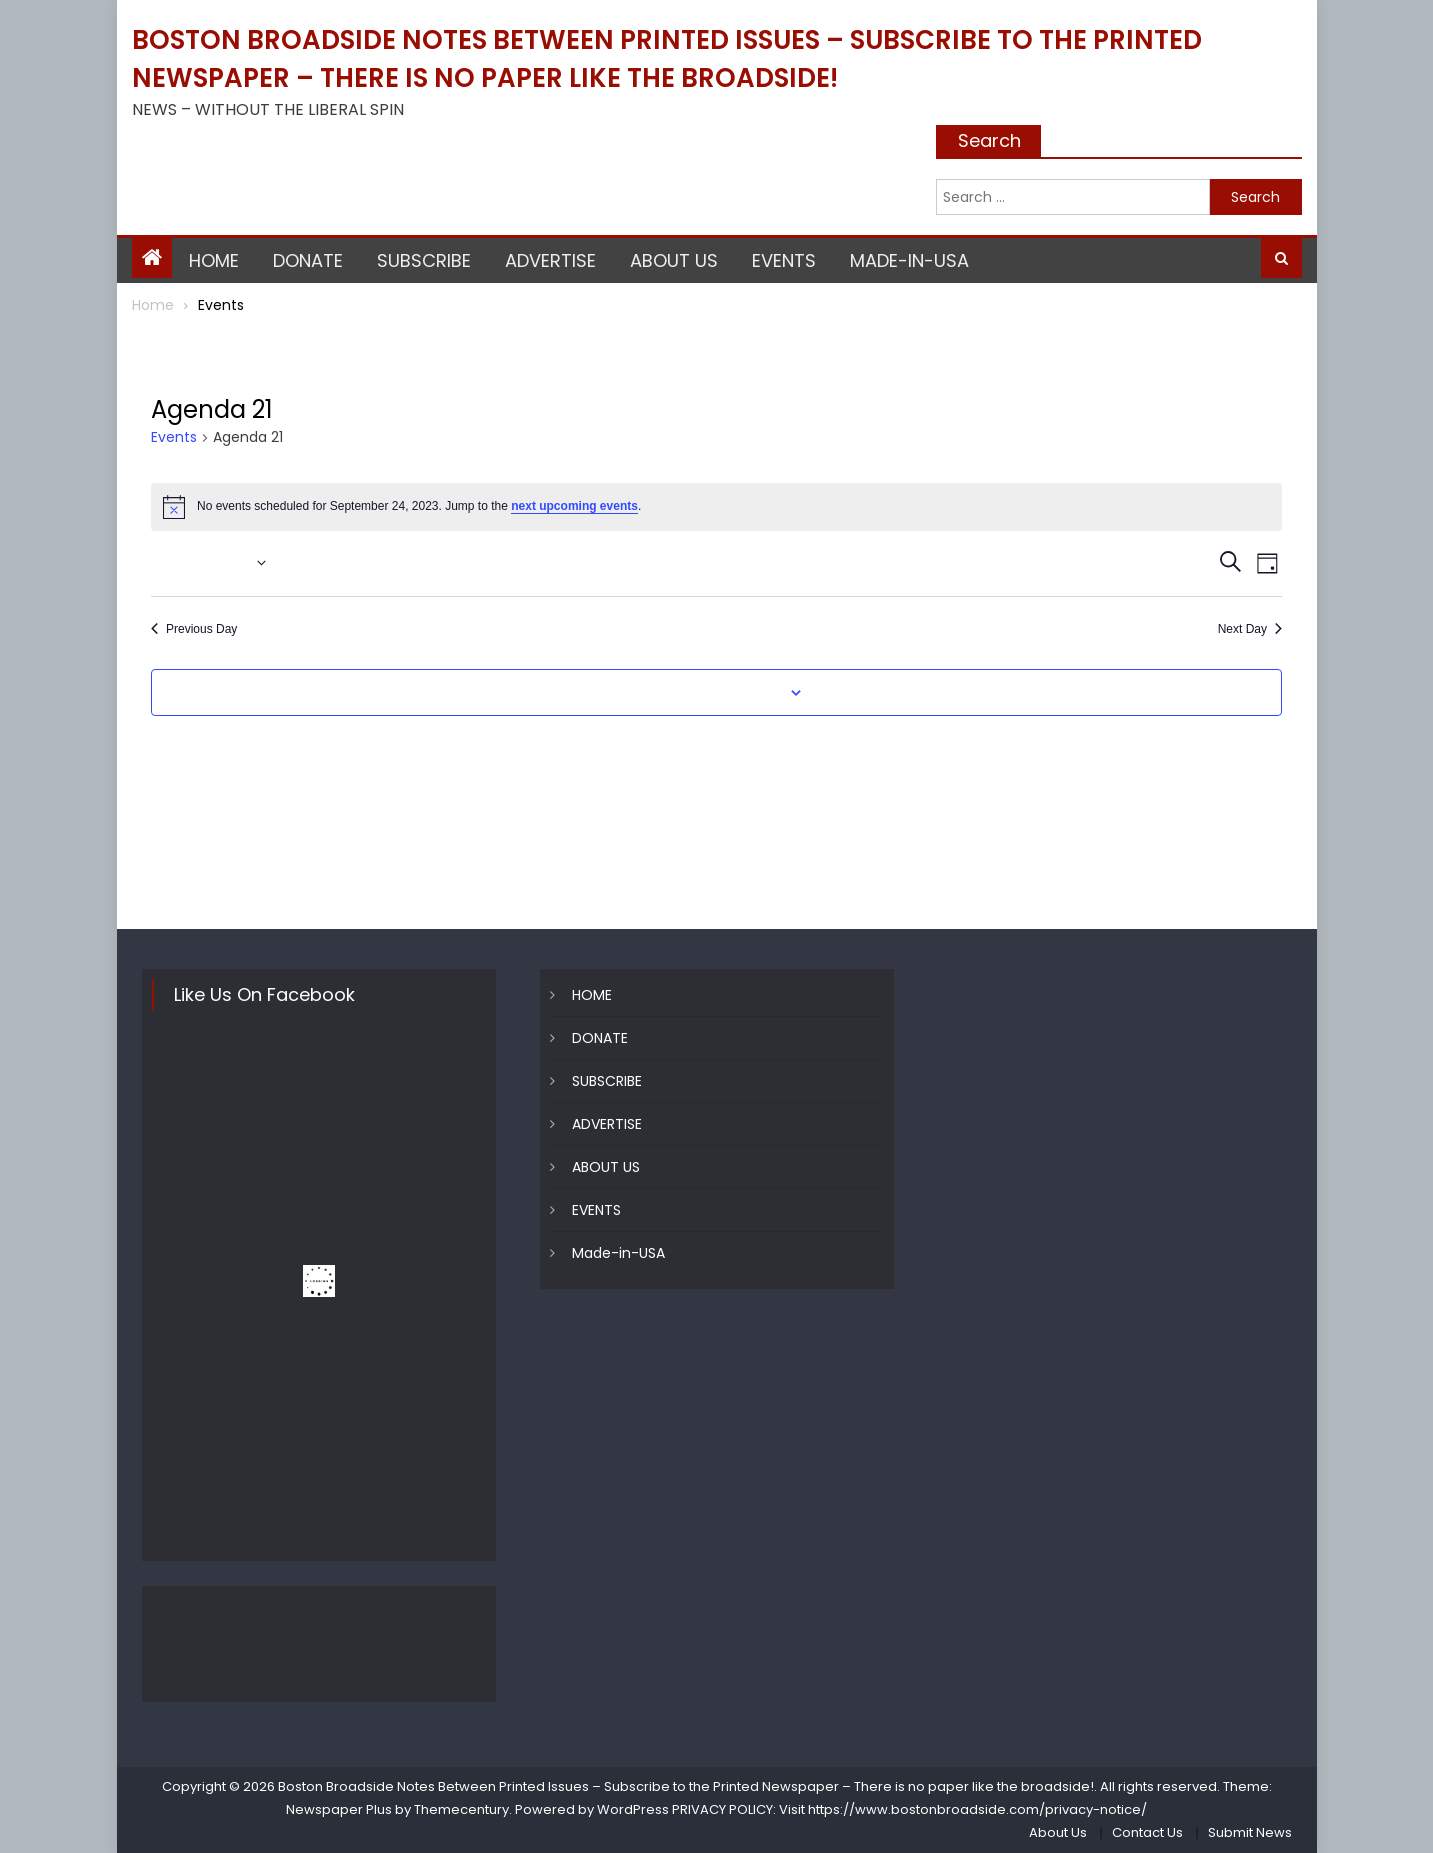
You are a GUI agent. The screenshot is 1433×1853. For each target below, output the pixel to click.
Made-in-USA (909, 260)
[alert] (716, 507)
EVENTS (784, 260)
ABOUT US (674, 260)
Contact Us (1147, 1832)
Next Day (1250, 629)
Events (174, 437)
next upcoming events (574, 506)
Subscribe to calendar (705, 693)
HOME (214, 260)
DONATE (308, 260)
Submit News (1250, 1832)
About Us (1058, 1832)
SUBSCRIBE (424, 260)
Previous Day (194, 629)
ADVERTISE (550, 260)
